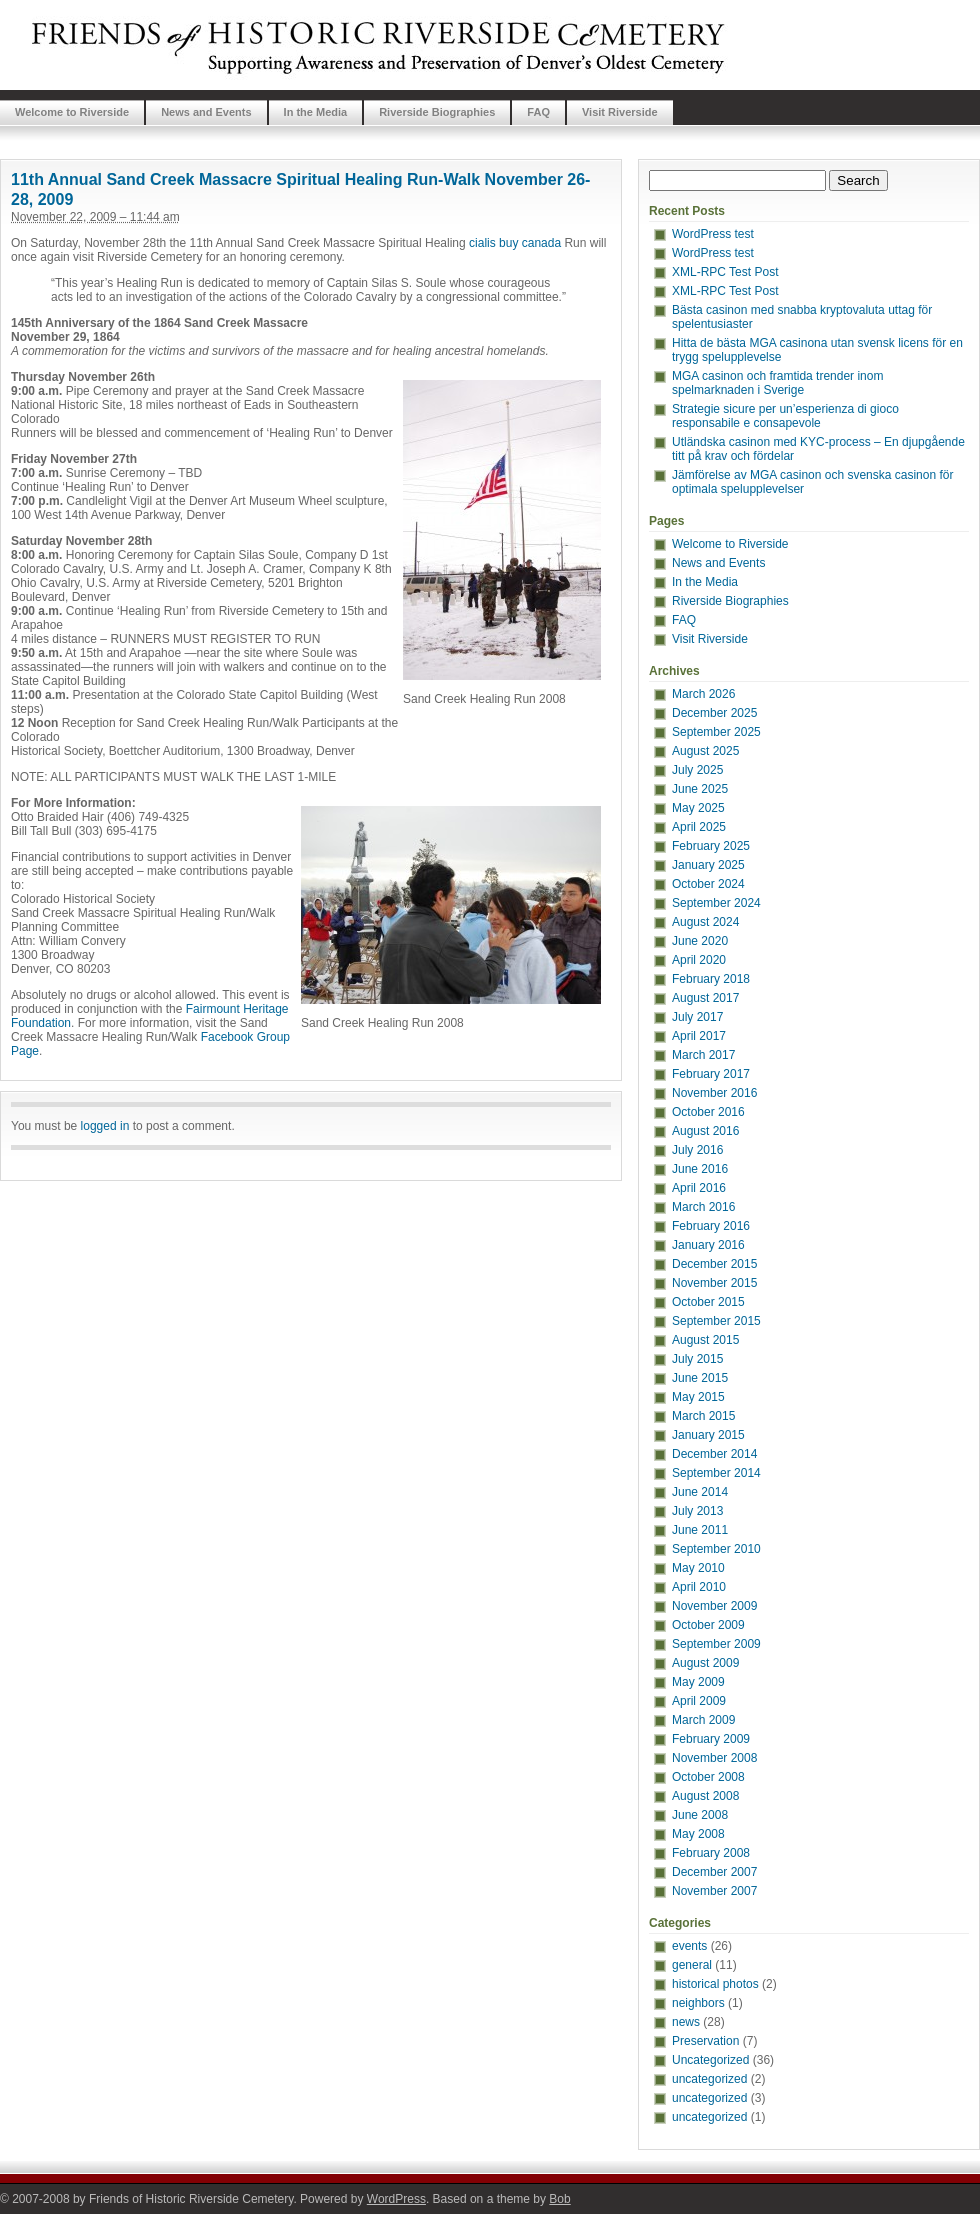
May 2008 (698, 1834)
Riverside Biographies (437, 112)
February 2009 (711, 1739)
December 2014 (714, 1454)
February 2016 (711, 1226)
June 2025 (700, 789)
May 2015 (698, 1397)
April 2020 (699, 960)
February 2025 (711, 846)
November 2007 (714, 1891)
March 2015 (703, 1416)
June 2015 (700, 1378)
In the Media (316, 112)
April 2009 (699, 1701)
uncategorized (709, 2079)
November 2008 (714, 1758)
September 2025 (716, 732)
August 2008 (705, 1796)
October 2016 (708, 1112)
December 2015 (714, 1264)
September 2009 (716, 1644)
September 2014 (716, 1473)
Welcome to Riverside (72, 112)
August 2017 (705, 998)
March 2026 (703, 694)
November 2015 (714, 1283)
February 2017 (711, 1074)
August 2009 (705, 1663)
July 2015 (697, 1359)
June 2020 (700, 941)
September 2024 (716, 903)
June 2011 (700, 1530)
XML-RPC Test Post (725, 272)
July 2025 (697, 770)
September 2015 (716, 1321)
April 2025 (699, 827)
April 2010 (699, 1587)
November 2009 (714, 1606)
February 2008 (711, 1853)
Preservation (705, 2041)
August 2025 (705, 751)
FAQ (538, 112)
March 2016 (703, 1207)
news (686, 2022)
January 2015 (708, 1435)
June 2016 (700, 1169)
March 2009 (703, 1720)
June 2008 (700, 1815)
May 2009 (698, 1682)
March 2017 (703, 1055)
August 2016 (705, 1131)
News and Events (206, 112)
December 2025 (714, 713)
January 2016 (708, 1245)
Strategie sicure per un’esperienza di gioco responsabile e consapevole (785, 416)
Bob (559, 2199)
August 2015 (705, 1340)
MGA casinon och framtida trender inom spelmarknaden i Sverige (777, 383)
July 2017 (697, 1017)
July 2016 (697, 1150)
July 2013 (697, 1511)
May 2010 (698, 1568)
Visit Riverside (620, 112)
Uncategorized (710, 2060)
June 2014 (700, 1492)
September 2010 (716, 1549)
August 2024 (705, 922)
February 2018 (711, 979)
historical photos (715, 1984)
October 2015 (708, 1302)
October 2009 (708, 1625)
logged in (105, 1126)
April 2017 (699, 1036)
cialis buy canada (515, 243)
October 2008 (708, 1777)
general (692, 1965)
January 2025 (708, 865)
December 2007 (714, 1872)
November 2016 (714, 1093)
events (689, 1946)
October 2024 (708, 884)
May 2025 (698, 808)
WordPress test (713, 234)
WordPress (396, 2199)
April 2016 (699, 1188)
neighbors (698, 2003)
